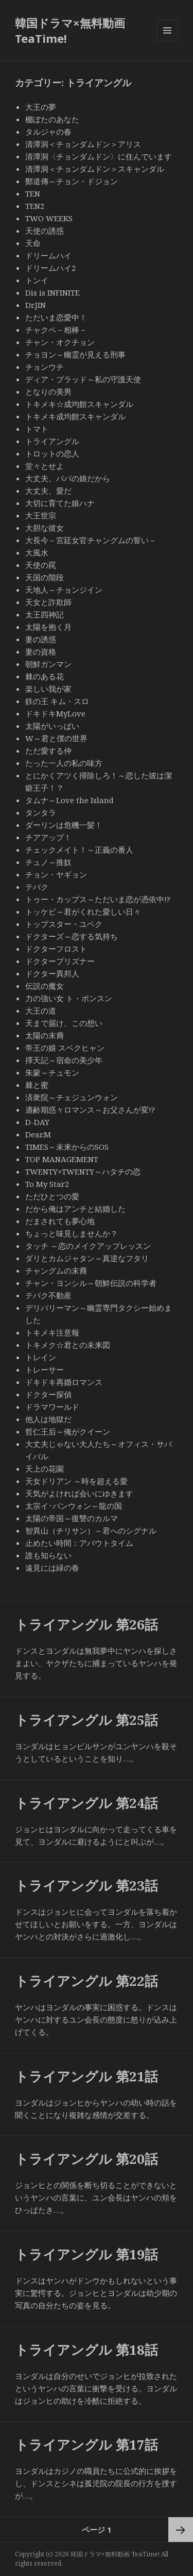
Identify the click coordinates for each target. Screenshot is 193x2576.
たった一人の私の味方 (63, 763)
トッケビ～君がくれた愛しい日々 (83, 911)
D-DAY (37, 1122)
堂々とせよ (44, 466)
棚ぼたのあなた (52, 119)
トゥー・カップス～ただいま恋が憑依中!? (97, 899)
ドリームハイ (48, 255)
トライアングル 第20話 (86, 2158)
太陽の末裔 (44, 1035)
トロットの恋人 (52, 453)
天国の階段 (44, 577)
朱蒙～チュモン (52, 1072)
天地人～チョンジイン (63, 589)
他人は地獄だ (48, 1419)
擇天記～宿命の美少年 (63, 1060)
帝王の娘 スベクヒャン (64, 1047)
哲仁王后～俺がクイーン (67, 1431)
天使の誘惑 (44, 230)
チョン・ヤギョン (56, 874)
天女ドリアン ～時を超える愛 (76, 1481)
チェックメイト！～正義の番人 (79, 849)
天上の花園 (44, 1468)
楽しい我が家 (48, 688)
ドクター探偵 (48, 1394)
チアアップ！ (48, 837)
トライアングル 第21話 (86, 2076)
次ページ (180, 2529)
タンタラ (40, 812)
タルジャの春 (48, 131)
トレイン (40, 1357)
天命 (33, 243)
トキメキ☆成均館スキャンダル (79, 404)
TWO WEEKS (49, 218)
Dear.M (38, 1134)
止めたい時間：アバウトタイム (79, 1543)
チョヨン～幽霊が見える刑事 (75, 354)
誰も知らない (48, 1555)
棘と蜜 (36, 1085)
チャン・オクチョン (60, 342)
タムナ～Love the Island (69, 800)
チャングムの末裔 (56, 1270)
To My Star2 (47, 1184)
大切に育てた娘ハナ (60, 503)
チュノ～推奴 (48, 862)
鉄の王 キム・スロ (57, 701)
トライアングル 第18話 (86, 2349)
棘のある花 (44, 676)
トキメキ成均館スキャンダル (75, 416)
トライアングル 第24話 (86, 1803)
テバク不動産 (48, 1295)
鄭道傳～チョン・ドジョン (71, 181)
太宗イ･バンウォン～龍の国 (73, 1506)
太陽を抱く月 (48, 627)
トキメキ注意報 (52, 1332)
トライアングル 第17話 (86, 2444)
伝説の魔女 (44, 986)
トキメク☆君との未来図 (67, 1345)
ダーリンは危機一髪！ (63, 825)
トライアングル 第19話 (86, 2254)
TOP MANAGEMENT (61, 1159)
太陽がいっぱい (52, 726)
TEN (32, 193)
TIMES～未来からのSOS (67, 1147)
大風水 (36, 552)
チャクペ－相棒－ (56, 329)
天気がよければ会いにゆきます (79, 1493)
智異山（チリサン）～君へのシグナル (90, 1530)
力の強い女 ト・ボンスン (68, 998)
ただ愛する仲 (48, 750)
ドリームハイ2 (50, 268)
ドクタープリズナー (60, 961)
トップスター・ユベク (63, 924)
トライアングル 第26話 (86, 1624)
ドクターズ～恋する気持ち (71, 936)
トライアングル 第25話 (86, 1719)
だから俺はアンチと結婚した (75, 1208)
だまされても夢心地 (60, 1221)
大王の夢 (40, 107)
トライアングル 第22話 (86, 1980)
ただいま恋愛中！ (56, 317)
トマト (36, 428)
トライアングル (52, 441)
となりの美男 (48, 391)
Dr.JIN (35, 305)
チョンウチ (44, 367)
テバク (36, 887)
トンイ (36, 280)
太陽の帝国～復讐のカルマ (71, 1518)
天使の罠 (40, 565)
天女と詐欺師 (48, 602)
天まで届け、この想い (63, 1023)
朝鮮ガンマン (48, 664)
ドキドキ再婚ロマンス (63, 1382)
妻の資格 (40, 651)
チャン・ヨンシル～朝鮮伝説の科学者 (90, 1283)
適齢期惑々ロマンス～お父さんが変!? (90, 1109)
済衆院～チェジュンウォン (71, 1097)
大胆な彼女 (44, 528)
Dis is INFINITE (52, 292)
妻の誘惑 (40, 639)
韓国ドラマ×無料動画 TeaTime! (70, 30)
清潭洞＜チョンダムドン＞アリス (83, 144)
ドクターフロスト (56, 948)
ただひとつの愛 (52, 1196)
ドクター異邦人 (52, 973)
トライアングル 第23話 (86, 1885)
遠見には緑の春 (52, 1567)
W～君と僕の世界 (56, 738)
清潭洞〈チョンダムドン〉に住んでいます (98, 156)
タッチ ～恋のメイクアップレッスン (88, 1246)
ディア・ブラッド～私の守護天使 (83, 379)
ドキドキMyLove (55, 713)
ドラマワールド (52, 1406)
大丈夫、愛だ (48, 490)
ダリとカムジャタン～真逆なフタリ (87, 1258)
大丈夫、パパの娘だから (67, 478)
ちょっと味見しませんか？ (71, 1233)
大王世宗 (40, 515)
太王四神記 (44, 614)
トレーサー (44, 1369)
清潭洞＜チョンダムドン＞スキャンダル (98, 169)
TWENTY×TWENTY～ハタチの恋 (83, 1171)
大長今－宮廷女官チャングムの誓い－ (90, 540)
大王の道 (40, 1010)
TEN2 (34, 206)
